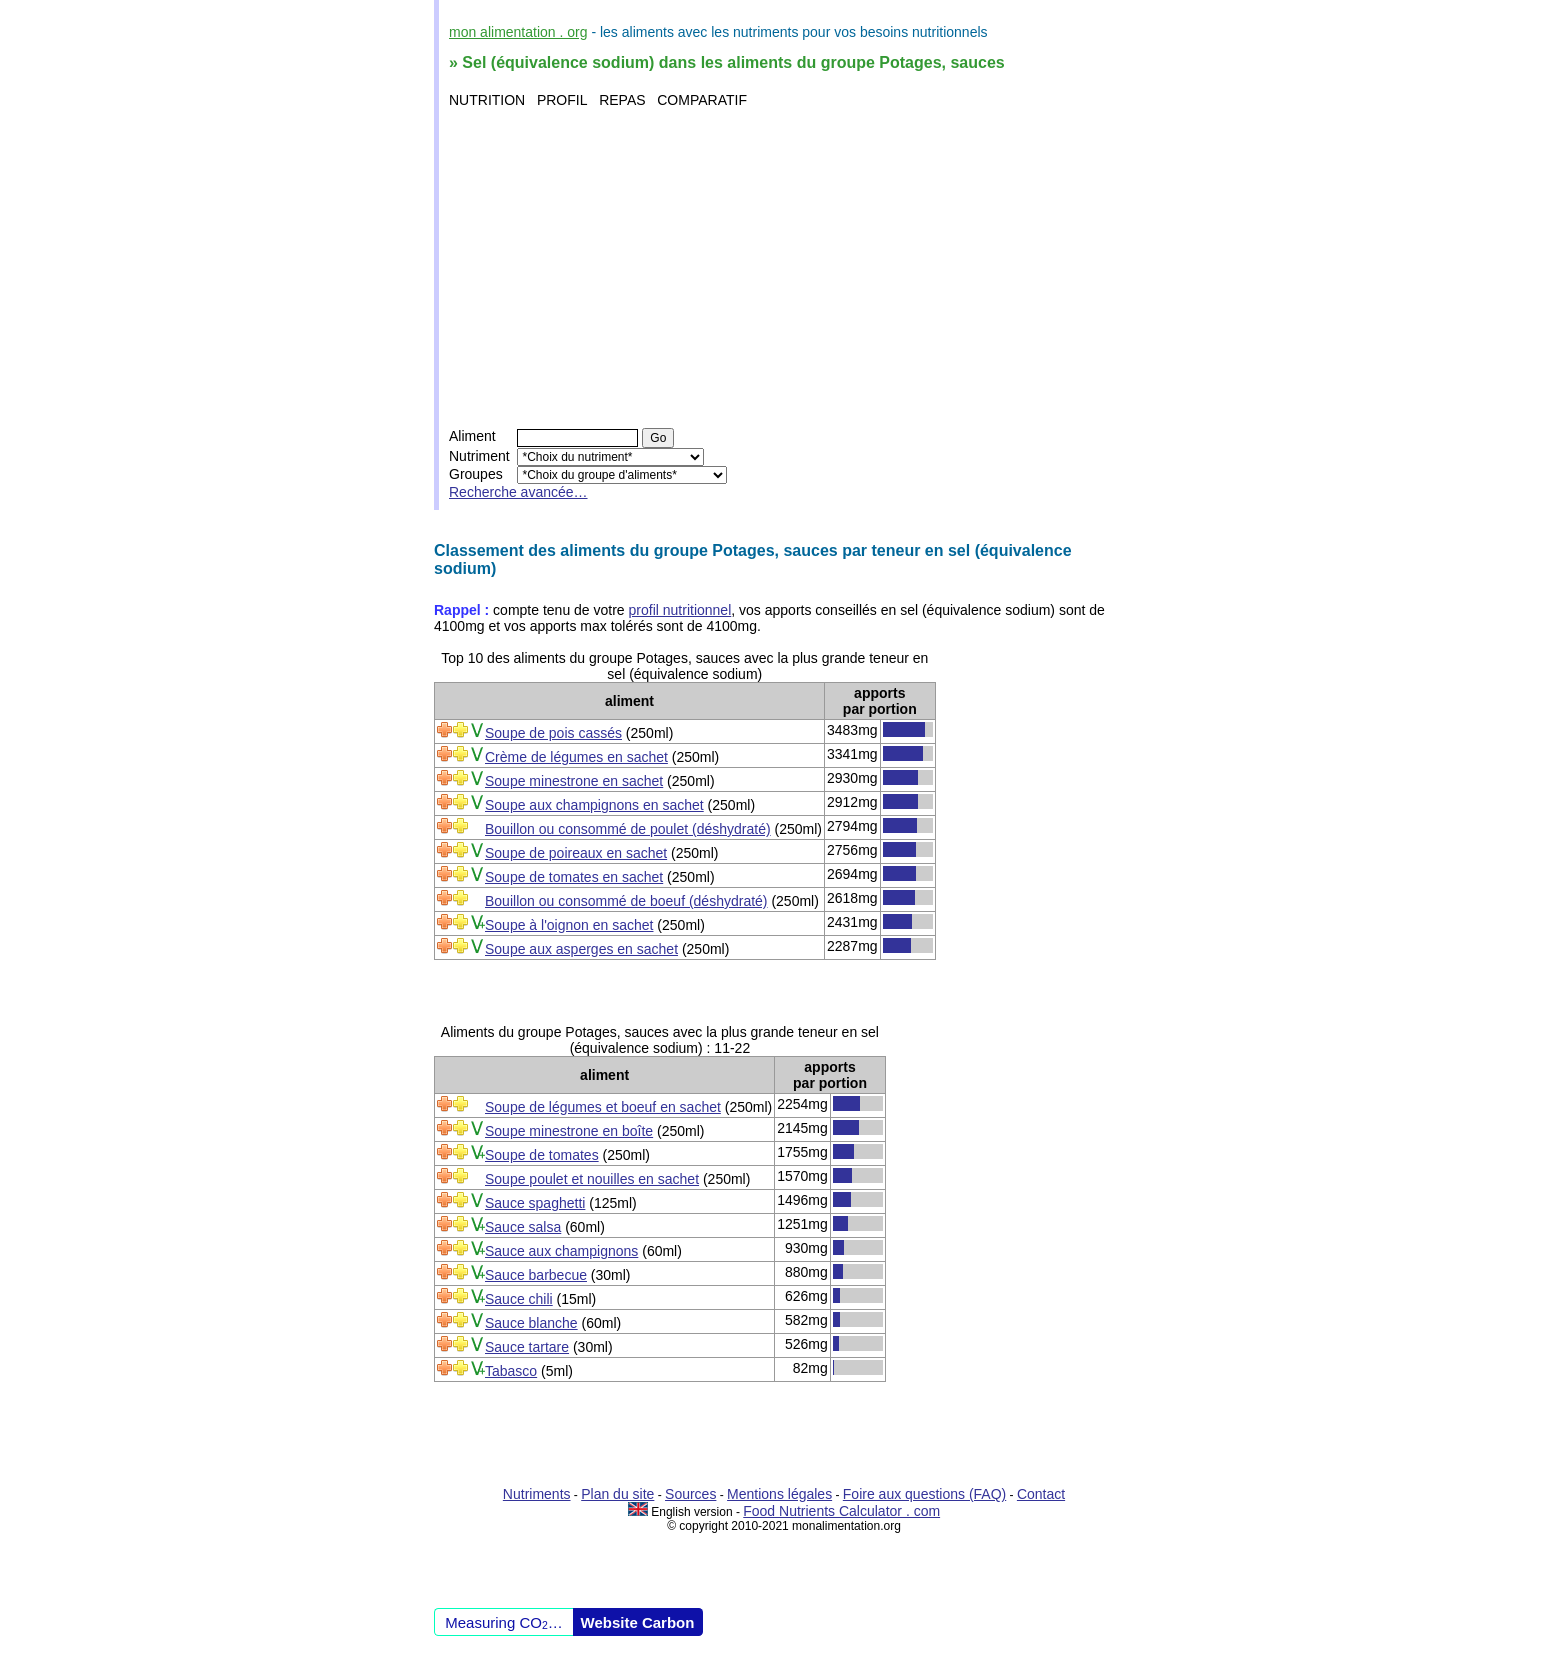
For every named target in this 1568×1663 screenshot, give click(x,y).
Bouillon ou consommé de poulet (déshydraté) (628, 829)
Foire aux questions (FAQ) (924, 1494)
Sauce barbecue (536, 1275)
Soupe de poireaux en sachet (576, 853)
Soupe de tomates (542, 1155)
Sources (690, 1494)
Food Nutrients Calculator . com (841, 1511)
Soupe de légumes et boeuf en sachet (603, 1107)
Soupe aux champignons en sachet (594, 805)
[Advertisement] (786, 268)
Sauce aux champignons (561, 1251)
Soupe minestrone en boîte (569, 1131)
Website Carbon (638, 1622)
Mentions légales (779, 1494)
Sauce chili (519, 1299)
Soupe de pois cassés (553, 733)
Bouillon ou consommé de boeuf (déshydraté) (626, 901)
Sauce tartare (527, 1347)
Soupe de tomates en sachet (574, 877)
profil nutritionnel (680, 610)
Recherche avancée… (518, 492)
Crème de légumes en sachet (576, 757)
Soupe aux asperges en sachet (581, 949)
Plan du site (617, 1494)
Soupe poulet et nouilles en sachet (592, 1179)
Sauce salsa (523, 1227)
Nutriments (537, 1494)
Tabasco (511, 1371)
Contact (1041, 1494)
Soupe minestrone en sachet (574, 781)
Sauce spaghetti (535, 1203)
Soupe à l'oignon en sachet (569, 925)
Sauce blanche (531, 1323)
